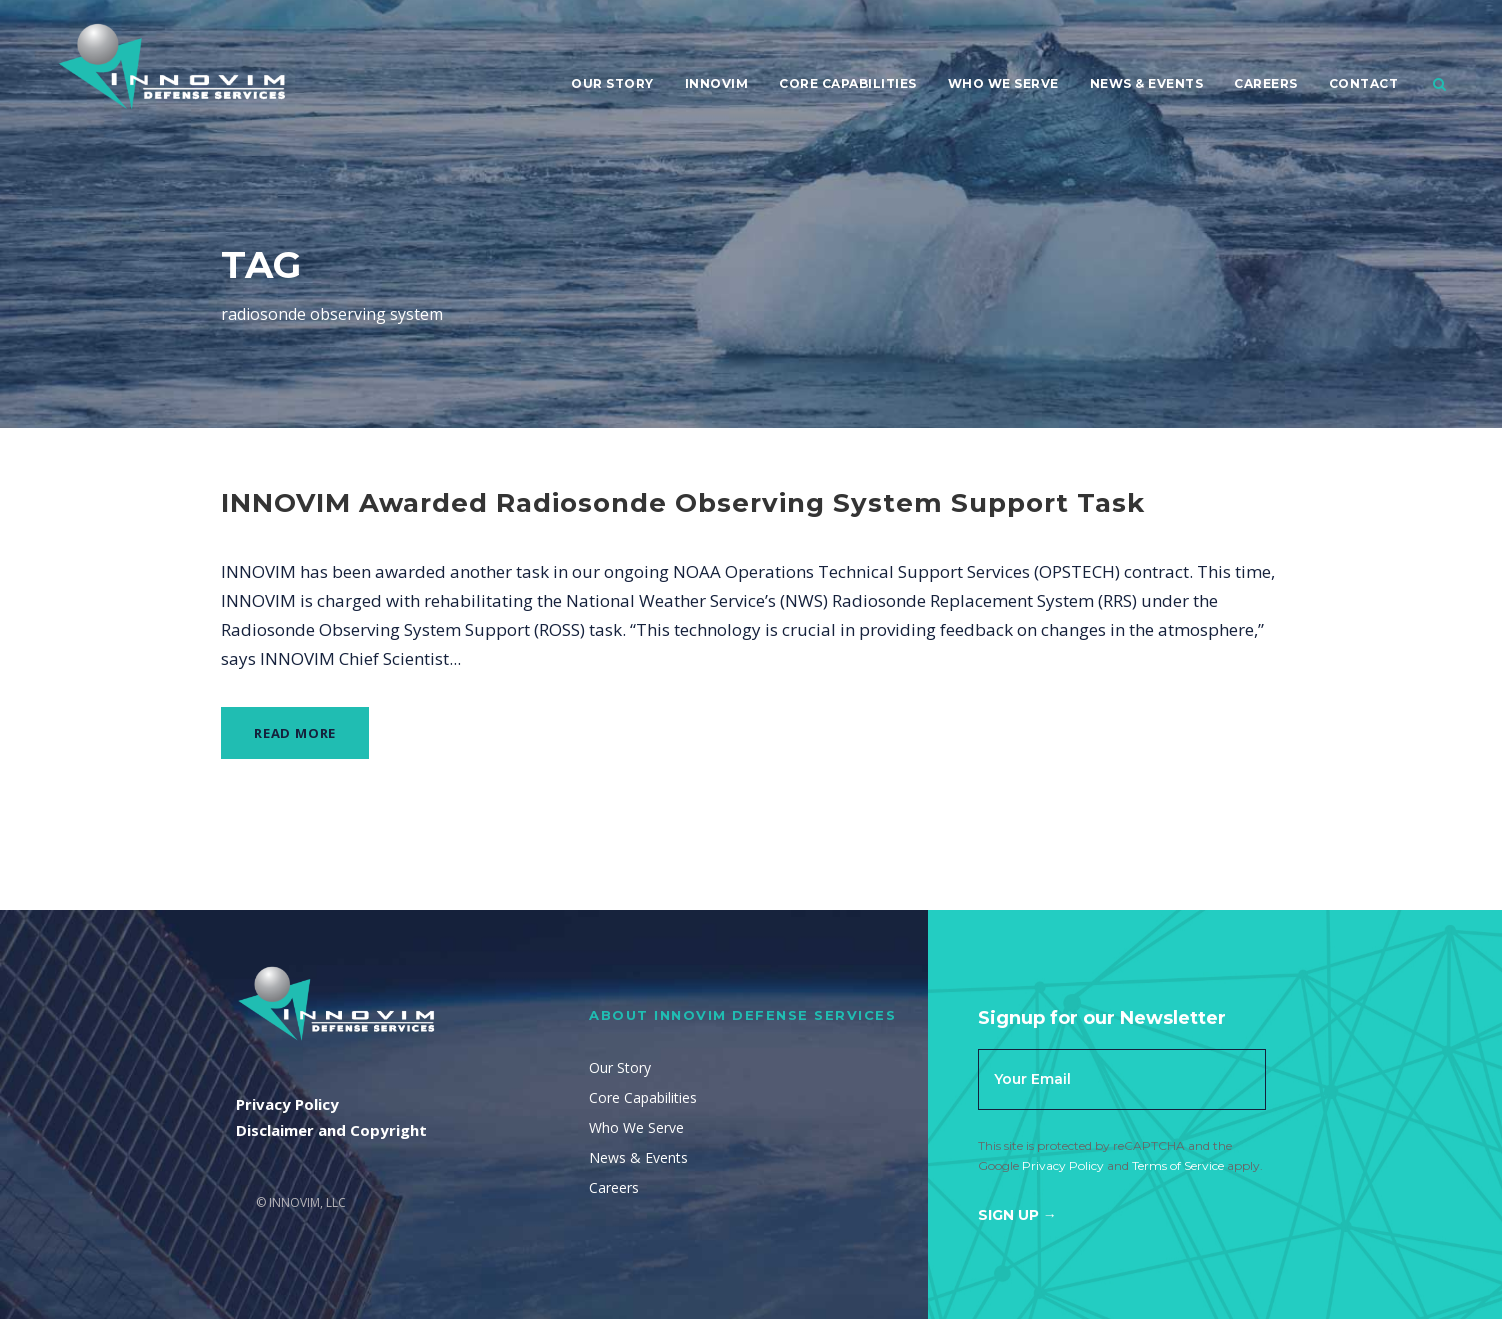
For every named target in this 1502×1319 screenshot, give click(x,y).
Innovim (717, 83)
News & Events (1147, 83)
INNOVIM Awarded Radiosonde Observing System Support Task (683, 503)
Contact (1364, 83)
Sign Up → (1017, 1215)
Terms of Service (1178, 1165)
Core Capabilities (848, 83)
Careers (1266, 83)
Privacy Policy (1063, 1165)
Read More (295, 733)
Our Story (612, 83)
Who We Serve (1003, 83)
